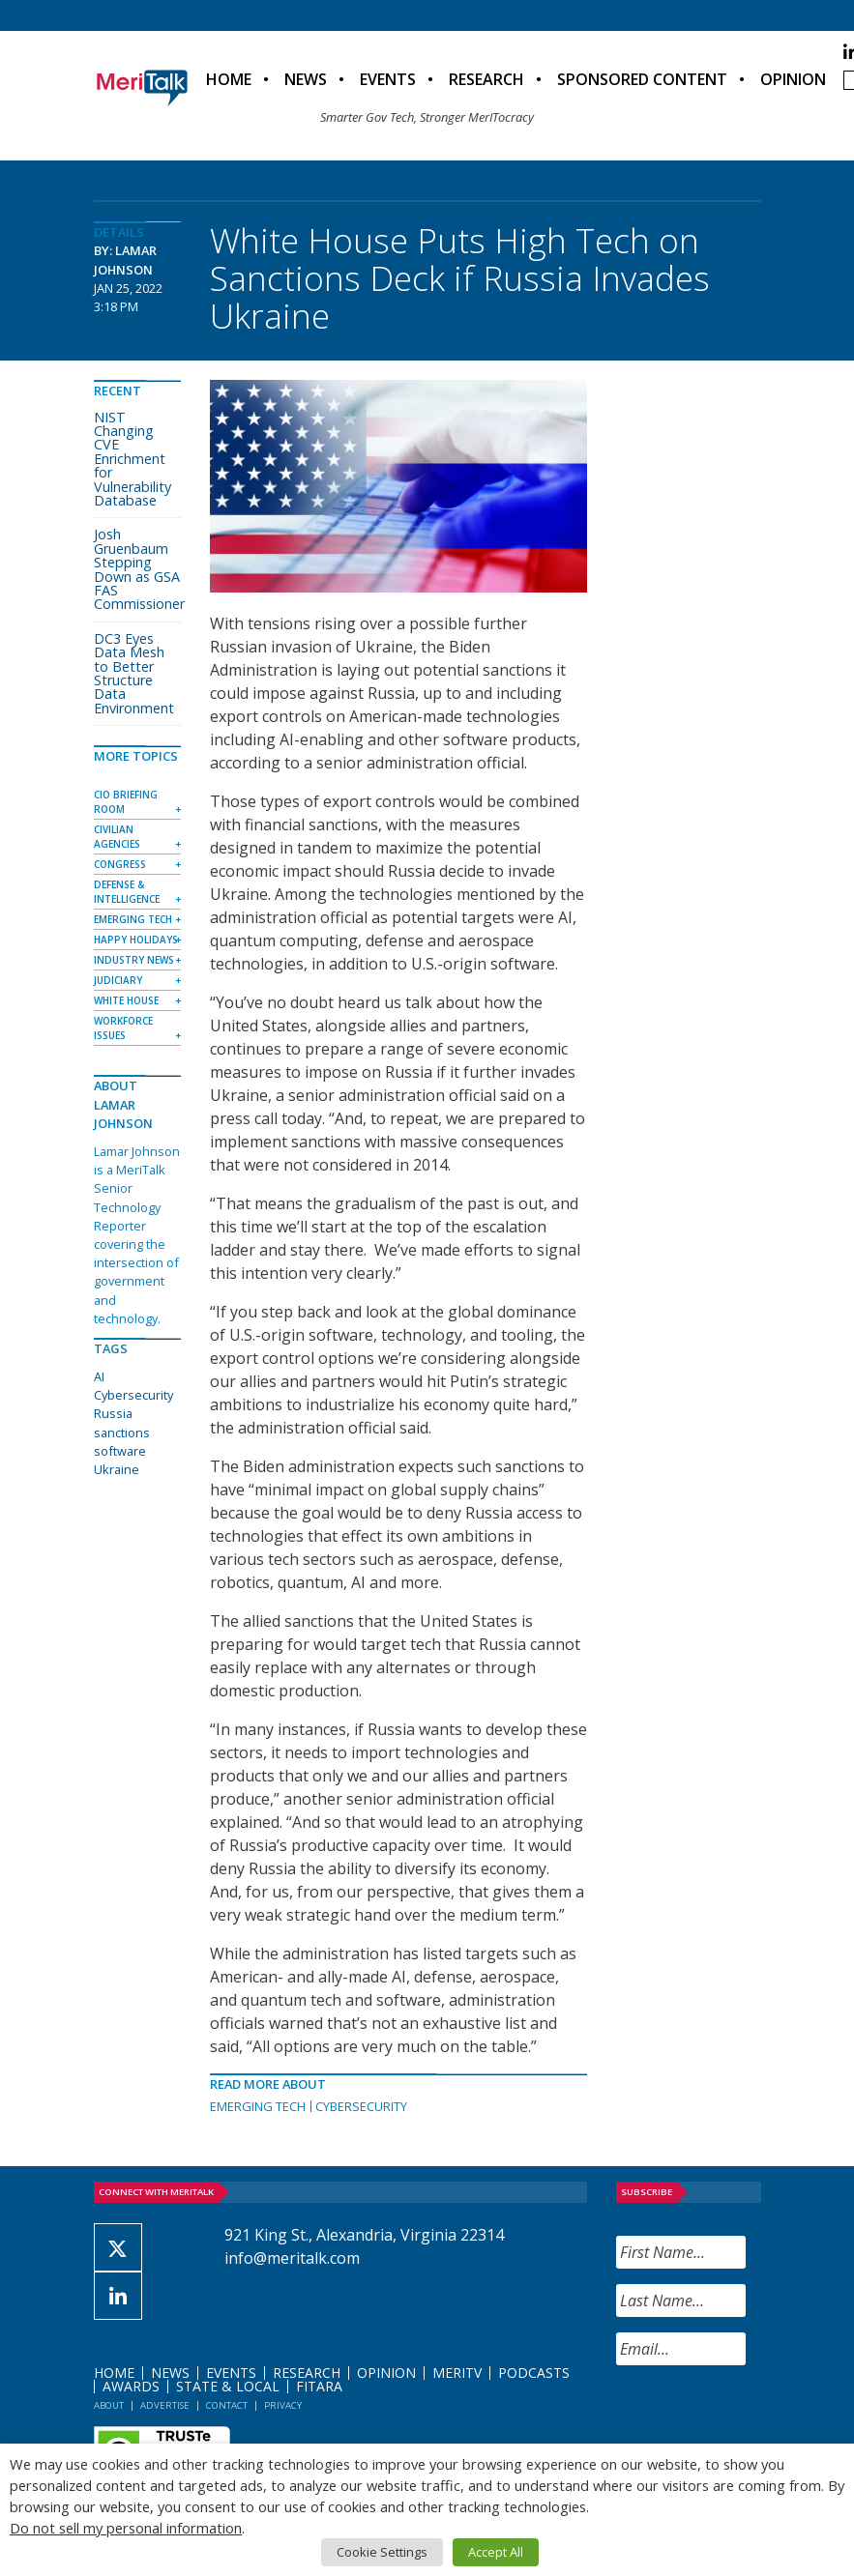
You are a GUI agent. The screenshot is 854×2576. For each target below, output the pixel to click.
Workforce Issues (123, 1028)
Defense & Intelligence (127, 892)
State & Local (228, 2386)
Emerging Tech (258, 2106)
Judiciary (118, 980)
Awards (131, 2386)
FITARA (319, 2386)
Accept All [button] (495, 2552)
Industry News (134, 960)
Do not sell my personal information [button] (126, 2527)
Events (388, 79)
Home (228, 79)
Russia (113, 1413)
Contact (227, 2405)
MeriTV (457, 2372)
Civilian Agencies (117, 837)
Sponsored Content (642, 79)
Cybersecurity (361, 2106)
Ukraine (116, 1469)
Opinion (793, 79)
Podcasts (534, 2372)
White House (126, 1000)
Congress (120, 864)
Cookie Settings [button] (382, 2552)
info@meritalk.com (292, 2258)
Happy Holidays (136, 939)
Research (486, 79)
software (120, 1451)
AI (99, 1376)
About (109, 2405)
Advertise (165, 2405)
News (305, 79)
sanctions (122, 1432)
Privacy (283, 2405)
